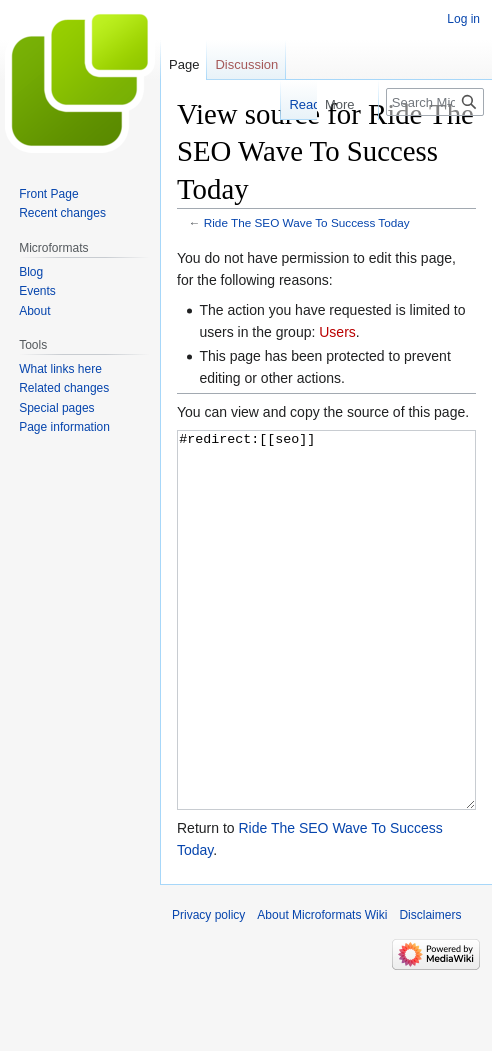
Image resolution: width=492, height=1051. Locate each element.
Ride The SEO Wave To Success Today (307, 222)
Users (337, 332)
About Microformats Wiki (322, 990)
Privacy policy (208, 990)
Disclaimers (430, 990)
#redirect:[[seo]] (326, 657)
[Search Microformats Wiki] (435, 102)
